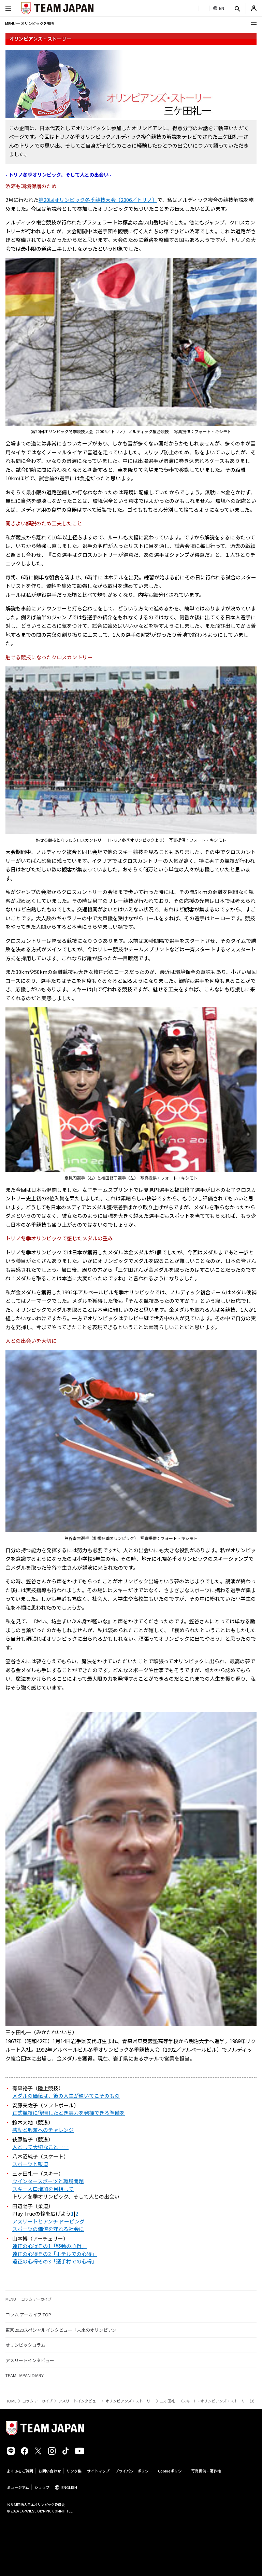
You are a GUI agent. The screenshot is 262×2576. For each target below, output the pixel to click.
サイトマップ (98, 2471)
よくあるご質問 (20, 2471)
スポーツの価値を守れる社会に (48, 2228)
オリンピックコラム (25, 2345)
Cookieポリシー (172, 2471)
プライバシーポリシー (133, 2471)
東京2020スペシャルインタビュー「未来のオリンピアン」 (63, 2330)
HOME (10, 2400)
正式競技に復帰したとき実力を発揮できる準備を (68, 2112)
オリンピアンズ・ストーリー (129, 2400)
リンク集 (74, 2471)
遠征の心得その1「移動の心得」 (49, 2245)
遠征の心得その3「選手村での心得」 (54, 2261)
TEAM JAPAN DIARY (24, 2375)
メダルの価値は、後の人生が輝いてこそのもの (66, 2095)
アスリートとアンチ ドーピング (48, 2221)
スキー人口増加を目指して (43, 2188)
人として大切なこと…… (40, 2146)
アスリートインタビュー (29, 2360)
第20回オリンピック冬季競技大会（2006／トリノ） (98, 199)
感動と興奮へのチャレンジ (43, 2129)
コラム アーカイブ (37, 2400)
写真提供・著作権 (206, 2471)
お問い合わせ (50, 2471)
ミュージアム (18, 2487)
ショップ (41, 2487)
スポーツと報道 (30, 2163)
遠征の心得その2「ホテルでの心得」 (54, 2253)
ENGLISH (69, 2487)
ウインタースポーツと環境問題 (48, 2181)
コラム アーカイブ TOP (28, 2314)
